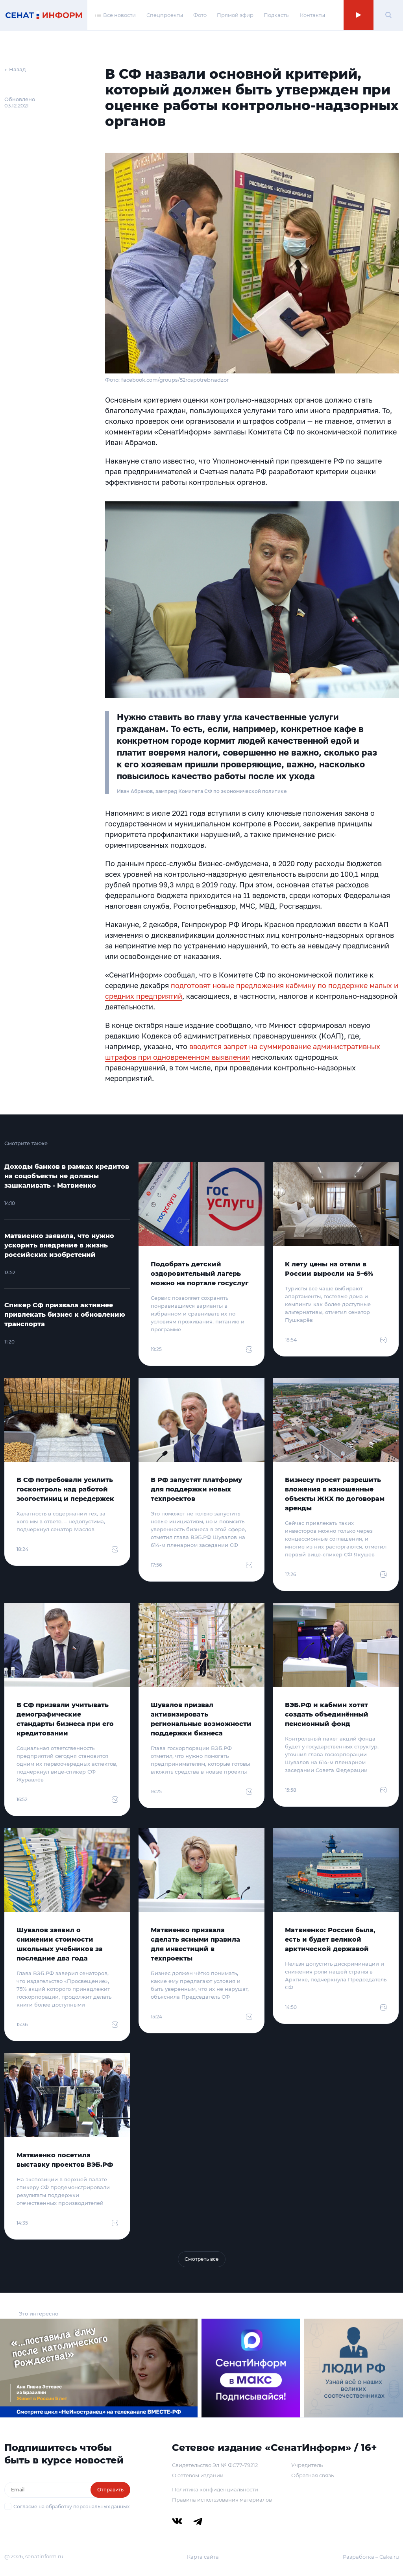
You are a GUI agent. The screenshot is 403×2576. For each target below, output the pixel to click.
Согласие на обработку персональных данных (71, 2506)
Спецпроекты (164, 15)
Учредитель (307, 2465)
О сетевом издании (198, 2475)
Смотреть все (202, 2259)
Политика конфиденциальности (215, 2489)
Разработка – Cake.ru (371, 2557)
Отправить (110, 2490)
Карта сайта (203, 2557)
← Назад (15, 69)
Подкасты (277, 15)
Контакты (312, 15)
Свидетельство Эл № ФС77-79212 (215, 2465)
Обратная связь (312, 2475)
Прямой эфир (235, 15)
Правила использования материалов (222, 2500)
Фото (200, 15)
